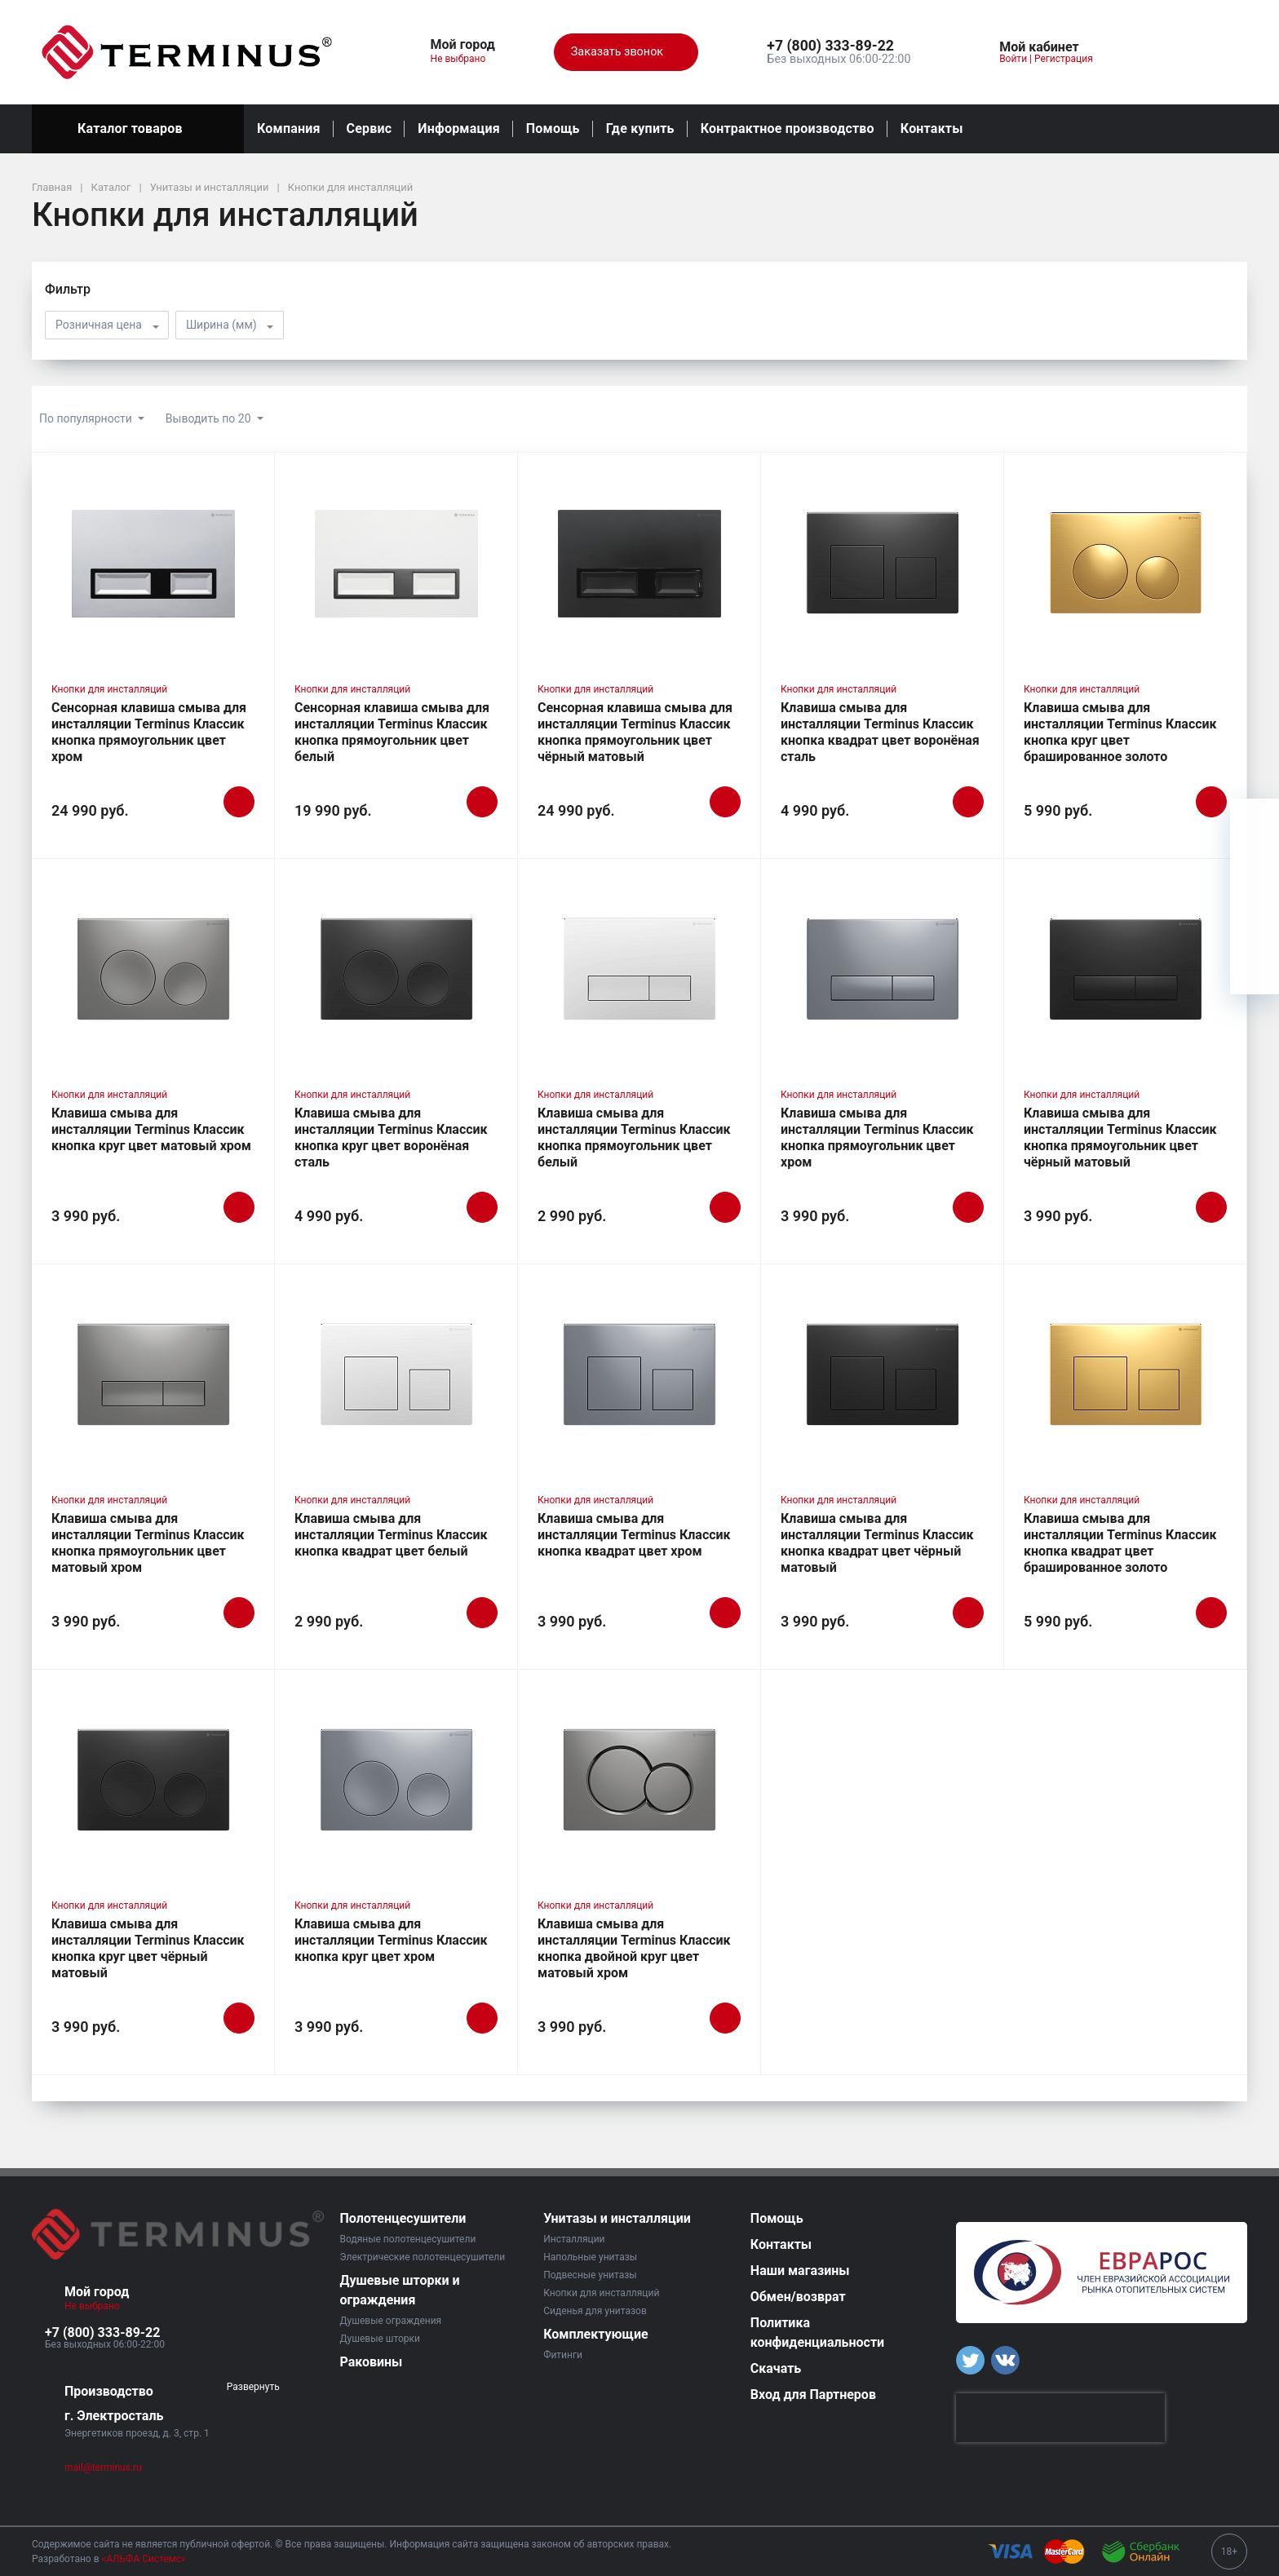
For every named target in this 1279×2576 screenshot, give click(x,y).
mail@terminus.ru (103, 2467)
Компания (289, 128)
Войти (1013, 58)
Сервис (369, 128)
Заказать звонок (626, 52)
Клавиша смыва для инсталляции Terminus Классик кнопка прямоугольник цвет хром (877, 1137)
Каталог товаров (138, 129)
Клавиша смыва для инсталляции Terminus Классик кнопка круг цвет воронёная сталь (391, 1137)
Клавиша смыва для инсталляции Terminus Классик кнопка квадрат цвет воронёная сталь (880, 732)
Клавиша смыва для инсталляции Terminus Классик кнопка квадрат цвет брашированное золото (1120, 1543)
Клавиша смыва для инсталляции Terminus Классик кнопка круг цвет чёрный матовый (148, 1948)
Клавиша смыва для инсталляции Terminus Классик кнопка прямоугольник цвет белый (634, 1137)
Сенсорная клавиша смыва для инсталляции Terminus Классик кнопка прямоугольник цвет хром (148, 732)
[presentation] (1060, 2417)
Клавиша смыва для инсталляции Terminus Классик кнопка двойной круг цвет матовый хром (634, 1948)
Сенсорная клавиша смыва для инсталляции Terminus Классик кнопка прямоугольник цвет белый (391, 732)
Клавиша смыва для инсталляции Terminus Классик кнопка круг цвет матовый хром (151, 1129)
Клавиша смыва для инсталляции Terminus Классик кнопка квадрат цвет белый (391, 1535)
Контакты (932, 128)
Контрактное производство (787, 128)
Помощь (553, 128)
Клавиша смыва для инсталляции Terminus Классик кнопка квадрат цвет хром (634, 1535)
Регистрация (1063, 58)
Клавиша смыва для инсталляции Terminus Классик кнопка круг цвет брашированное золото (1120, 732)
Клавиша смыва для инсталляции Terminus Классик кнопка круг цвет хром (391, 1940)
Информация (458, 128)
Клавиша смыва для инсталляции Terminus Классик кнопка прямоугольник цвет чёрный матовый (1120, 1137)
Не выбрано (464, 58)
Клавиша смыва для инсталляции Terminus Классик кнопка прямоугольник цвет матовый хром (148, 1543)
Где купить (640, 128)
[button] (838, 46)
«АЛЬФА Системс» (144, 2559)
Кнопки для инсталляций (109, 689)
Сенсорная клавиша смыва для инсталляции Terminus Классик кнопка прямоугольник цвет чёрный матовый (635, 732)
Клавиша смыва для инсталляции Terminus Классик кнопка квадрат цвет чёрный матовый (877, 1543)
